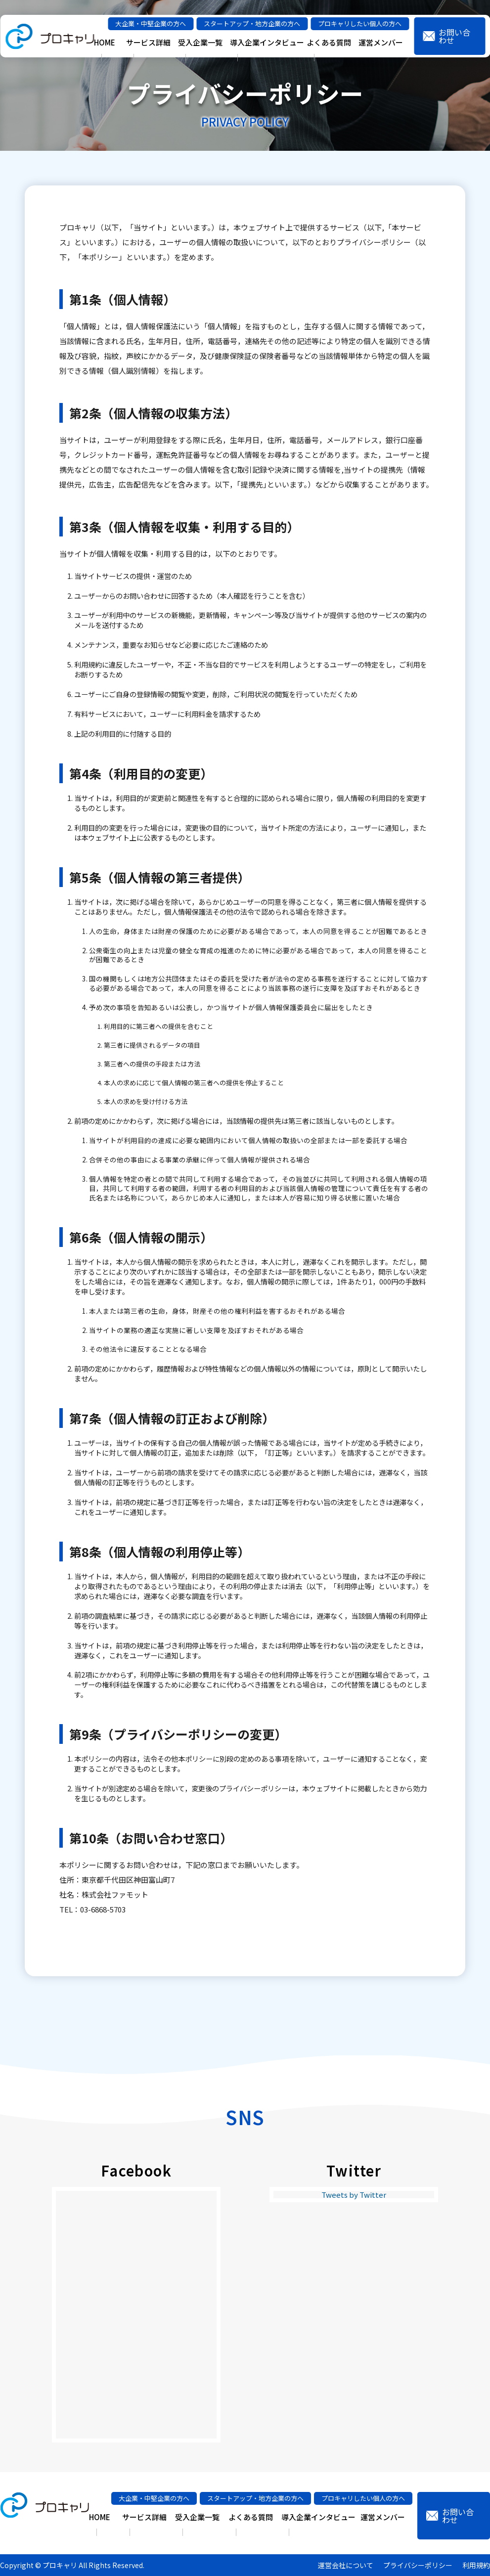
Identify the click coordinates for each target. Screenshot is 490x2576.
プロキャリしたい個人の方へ (359, 23)
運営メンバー (380, 42)
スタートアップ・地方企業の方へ (252, 23)
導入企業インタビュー (267, 42)
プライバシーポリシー (417, 2565)
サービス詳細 (148, 42)
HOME (104, 42)
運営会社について (345, 2565)
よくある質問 (329, 42)
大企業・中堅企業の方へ (150, 23)
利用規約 (476, 2565)
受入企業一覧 (200, 42)
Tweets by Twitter (353, 2194)
